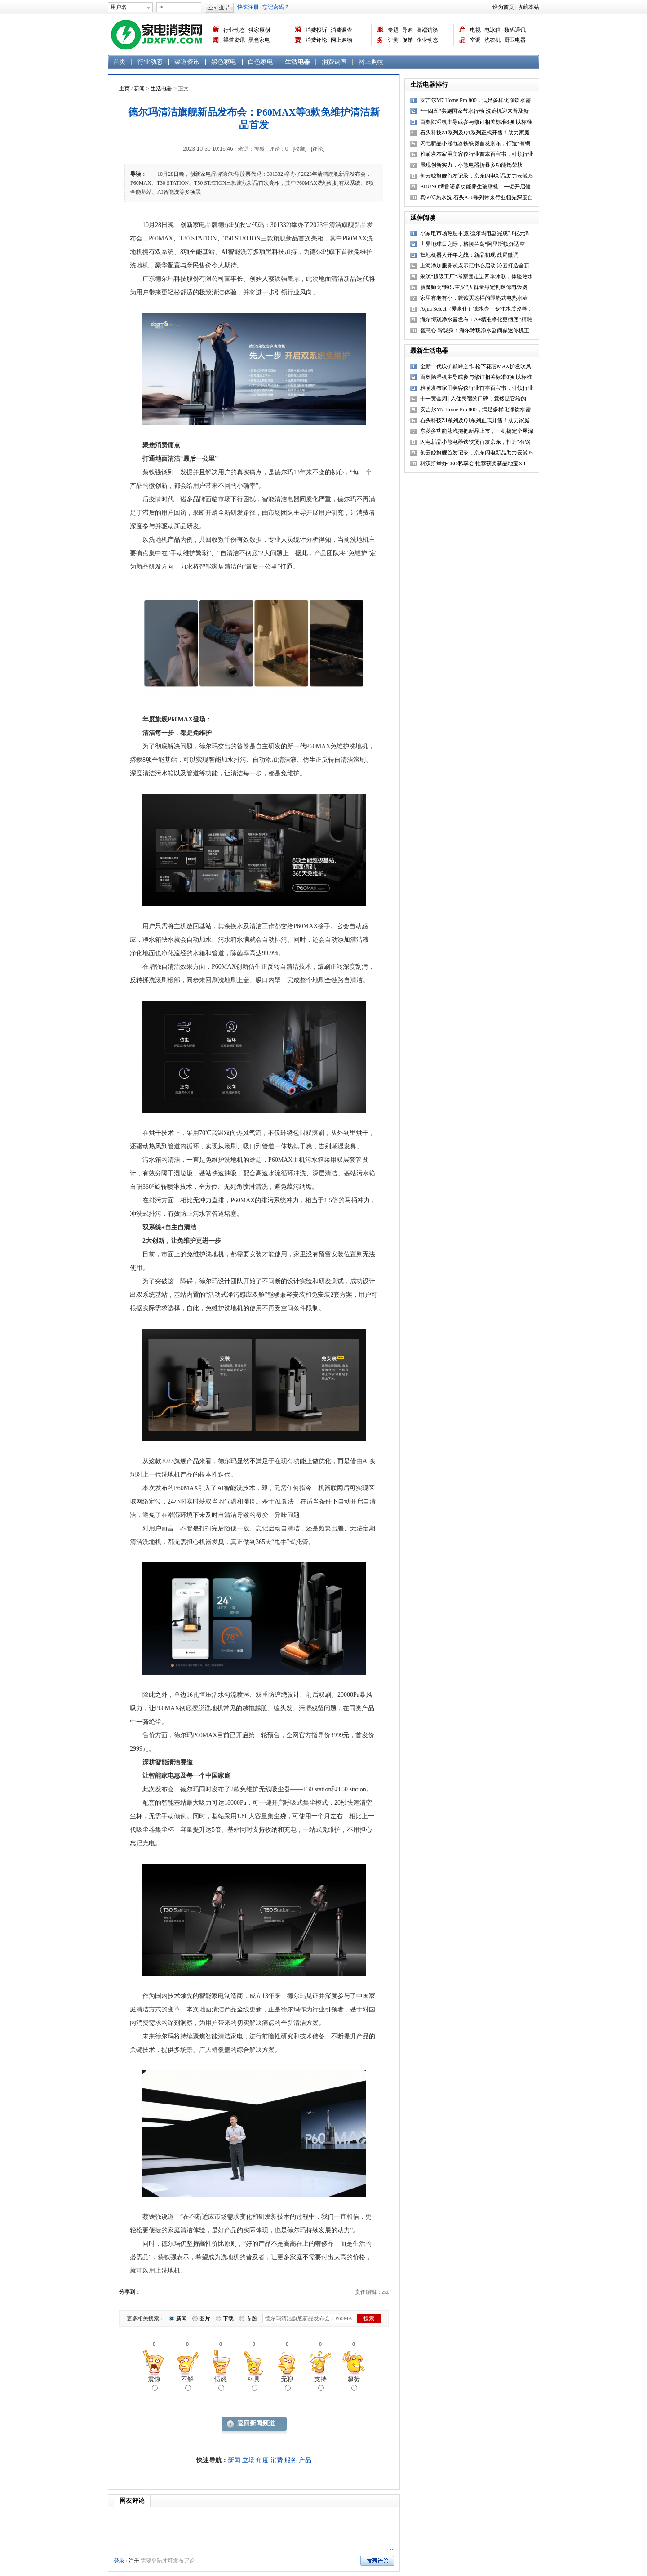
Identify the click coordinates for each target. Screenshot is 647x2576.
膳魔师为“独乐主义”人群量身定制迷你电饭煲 (473, 287)
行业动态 (234, 30)
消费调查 (341, 30)
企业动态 (427, 40)
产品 (462, 35)
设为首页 (503, 7)
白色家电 (260, 61)
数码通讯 (515, 30)
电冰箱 (492, 30)
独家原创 (259, 30)
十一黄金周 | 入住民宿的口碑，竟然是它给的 (473, 399)
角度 (262, 2460)
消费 (298, 35)
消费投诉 (316, 30)
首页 (119, 61)
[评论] (318, 149)
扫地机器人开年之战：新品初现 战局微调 (469, 255)
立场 (248, 2460)
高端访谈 (427, 30)
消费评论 (316, 40)
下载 (228, 2318)
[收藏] (299, 149)
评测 (393, 40)
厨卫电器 (515, 40)
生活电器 (297, 61)
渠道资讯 (234, 40)
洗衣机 (492, 40)
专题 (393, 30)
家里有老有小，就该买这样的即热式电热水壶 (474, 298)
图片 (204, 2318)
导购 (407, 30)
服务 (380, 35)
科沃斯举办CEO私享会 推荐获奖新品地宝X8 (472, 463)
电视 (475, 30)
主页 (124, 88)
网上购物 (341, 40)
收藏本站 (528, 7)
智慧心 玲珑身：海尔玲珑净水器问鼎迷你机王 (474, 330)
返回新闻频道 (256, 2423)
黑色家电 (259, 40)
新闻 (216, 35)
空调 (475, 40)
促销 (407, 40)
